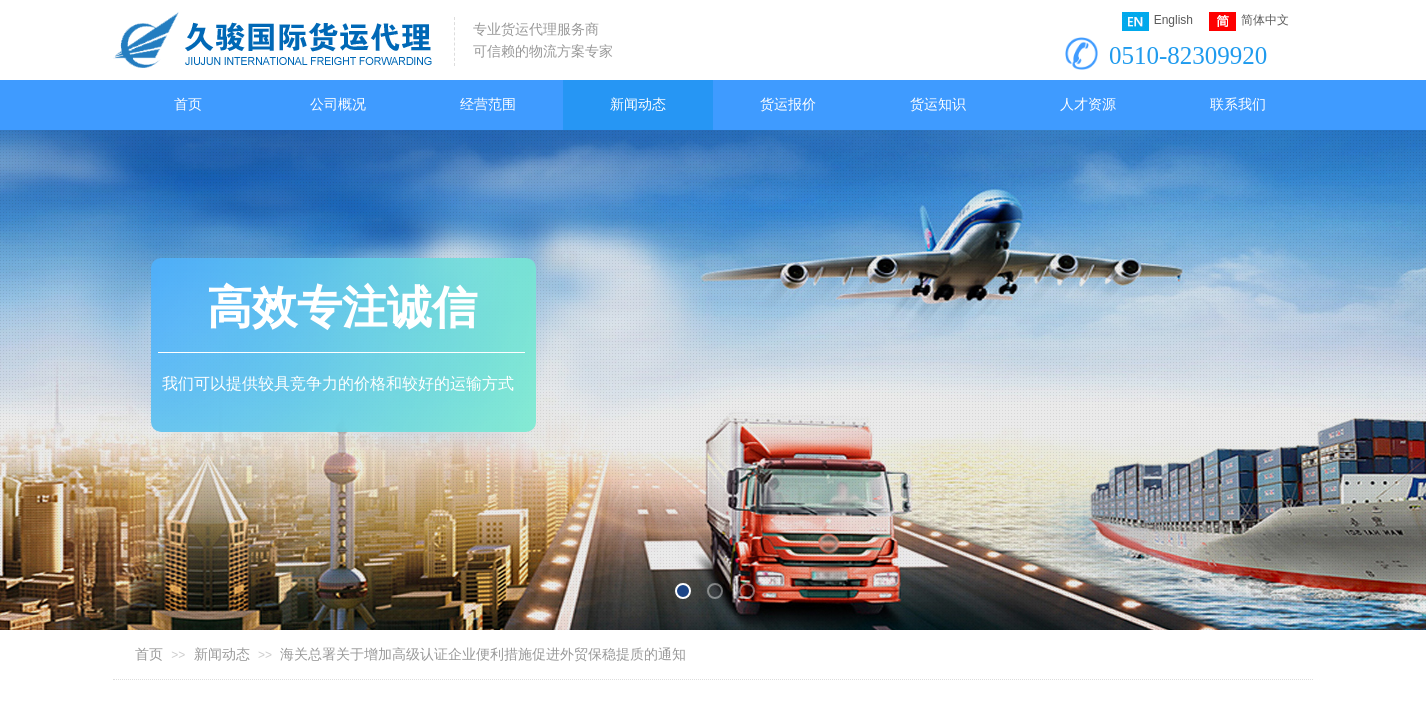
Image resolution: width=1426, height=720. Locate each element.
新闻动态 (222, 654)
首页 (149, 654)
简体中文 (1249, 21)
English (1157, 21)
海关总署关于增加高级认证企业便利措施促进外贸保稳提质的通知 (483, 654)
